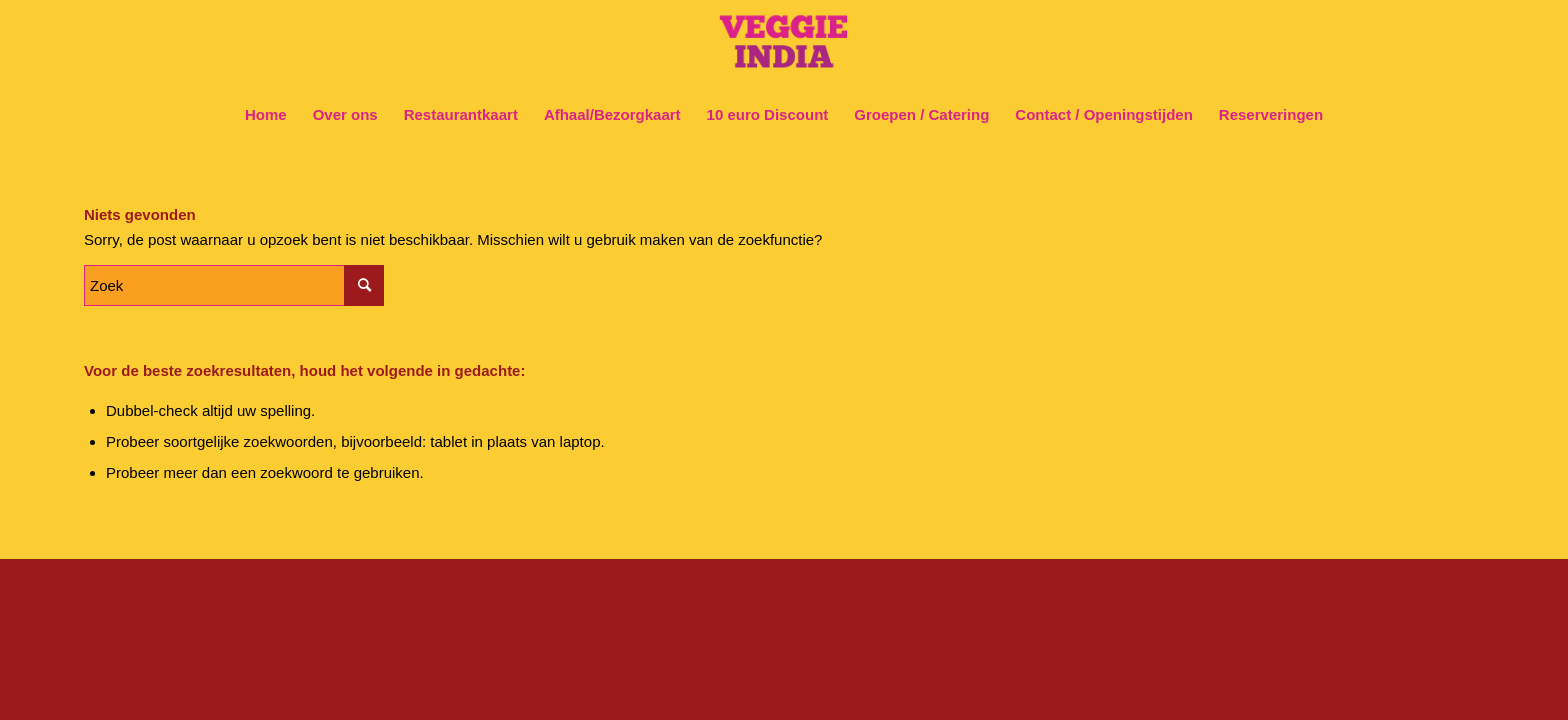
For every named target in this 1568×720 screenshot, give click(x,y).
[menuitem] (266, 115)
